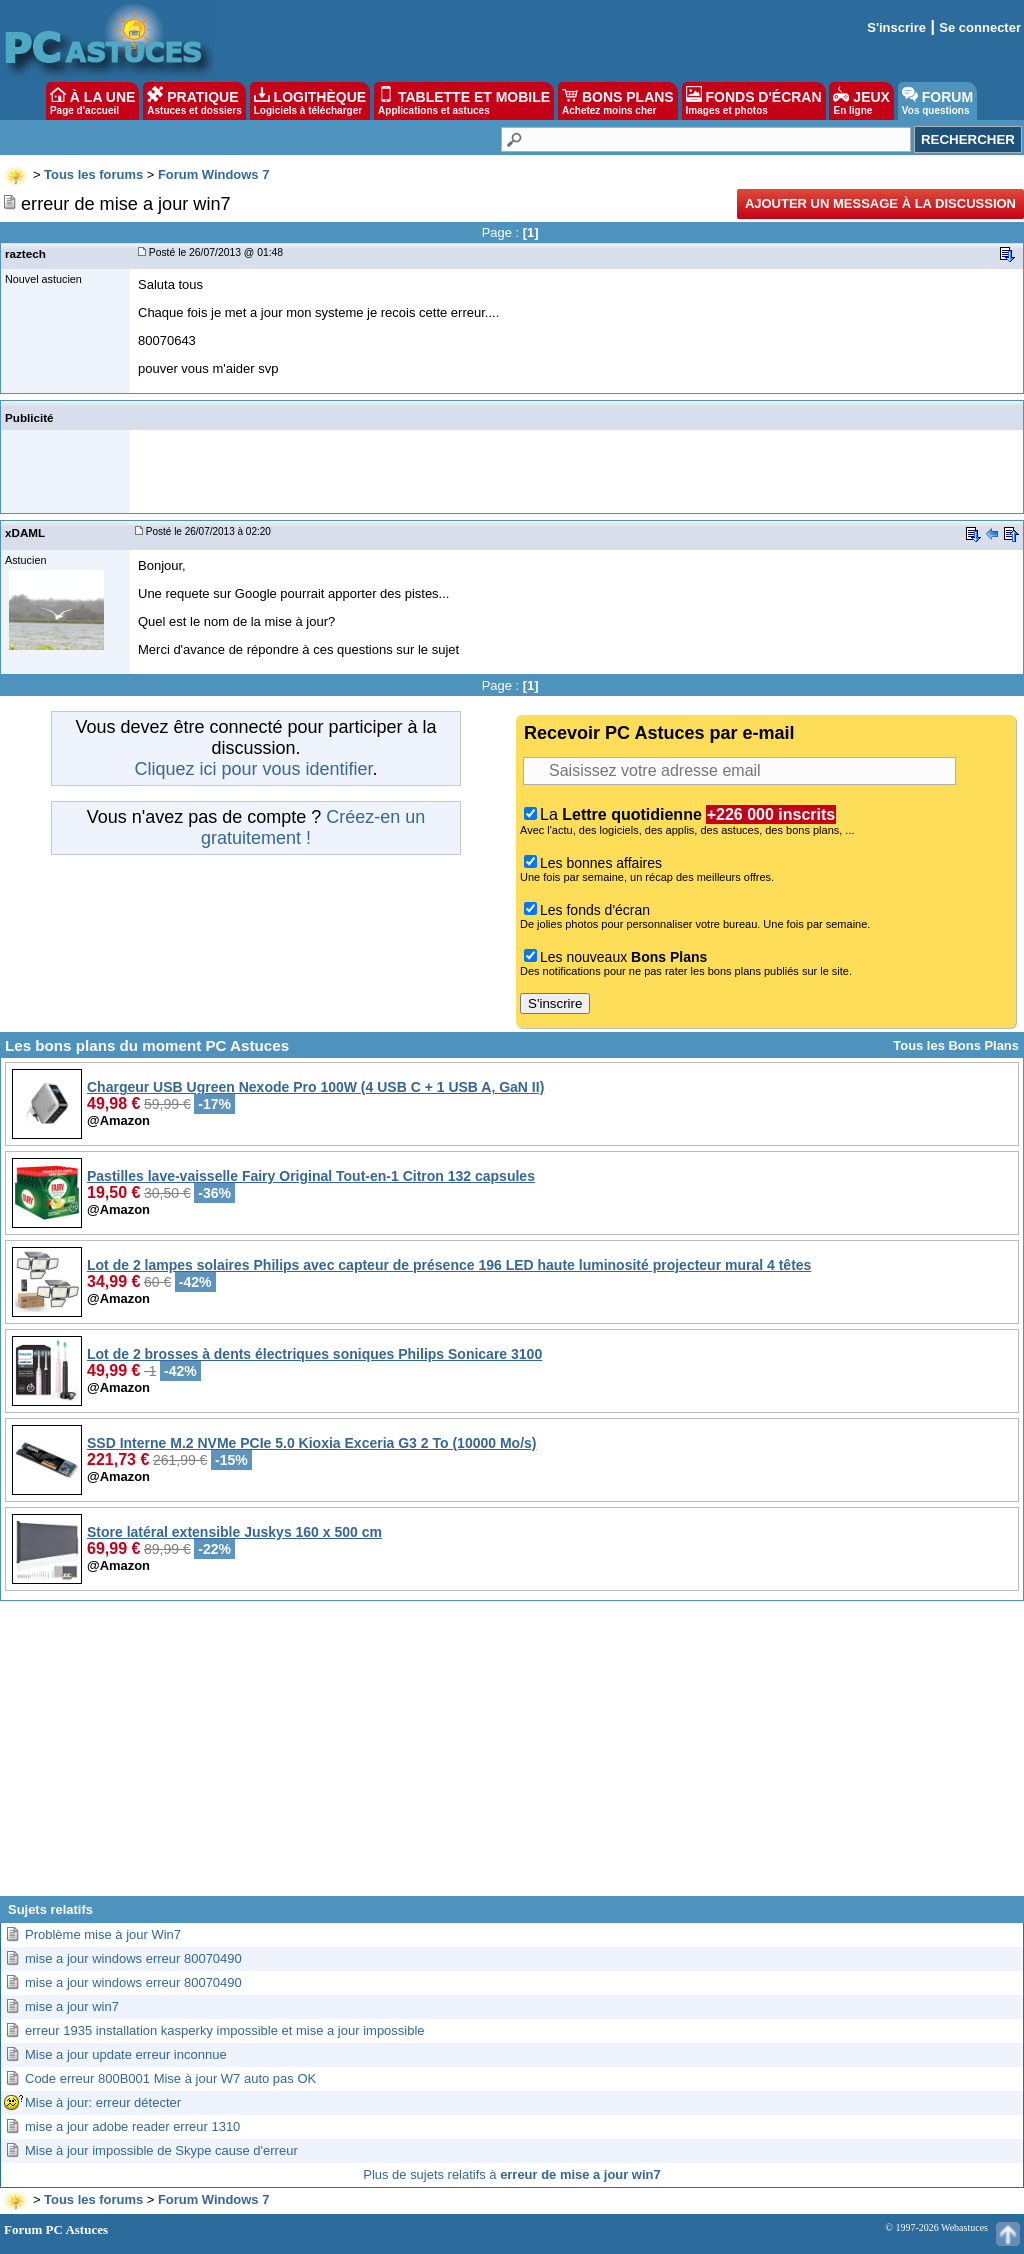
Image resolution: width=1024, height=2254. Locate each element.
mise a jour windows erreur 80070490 (133, 1958)
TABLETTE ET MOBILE (464, 101)
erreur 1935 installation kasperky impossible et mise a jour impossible (225, 2030)
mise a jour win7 (72, 2006)
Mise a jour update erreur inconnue (126, 2054)
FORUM (937, 101)
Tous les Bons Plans (956, 1045)
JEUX (861, 101)
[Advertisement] (512, 1756)
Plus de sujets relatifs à (511, 2174)
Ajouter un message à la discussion (880, 203)
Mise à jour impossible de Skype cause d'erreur (161, 2150)
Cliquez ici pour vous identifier (253, 769)
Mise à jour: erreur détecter (103, 2102)
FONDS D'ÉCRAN (754, 101)
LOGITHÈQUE (310, 101)
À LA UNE (92, 101)
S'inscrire (896, 27)
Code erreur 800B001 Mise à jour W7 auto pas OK (170, 2078)
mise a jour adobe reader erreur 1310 (132, 2126)
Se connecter (980, 27)
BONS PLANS (618, 101)
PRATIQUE (194, 101)
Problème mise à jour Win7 (103, 1934)
